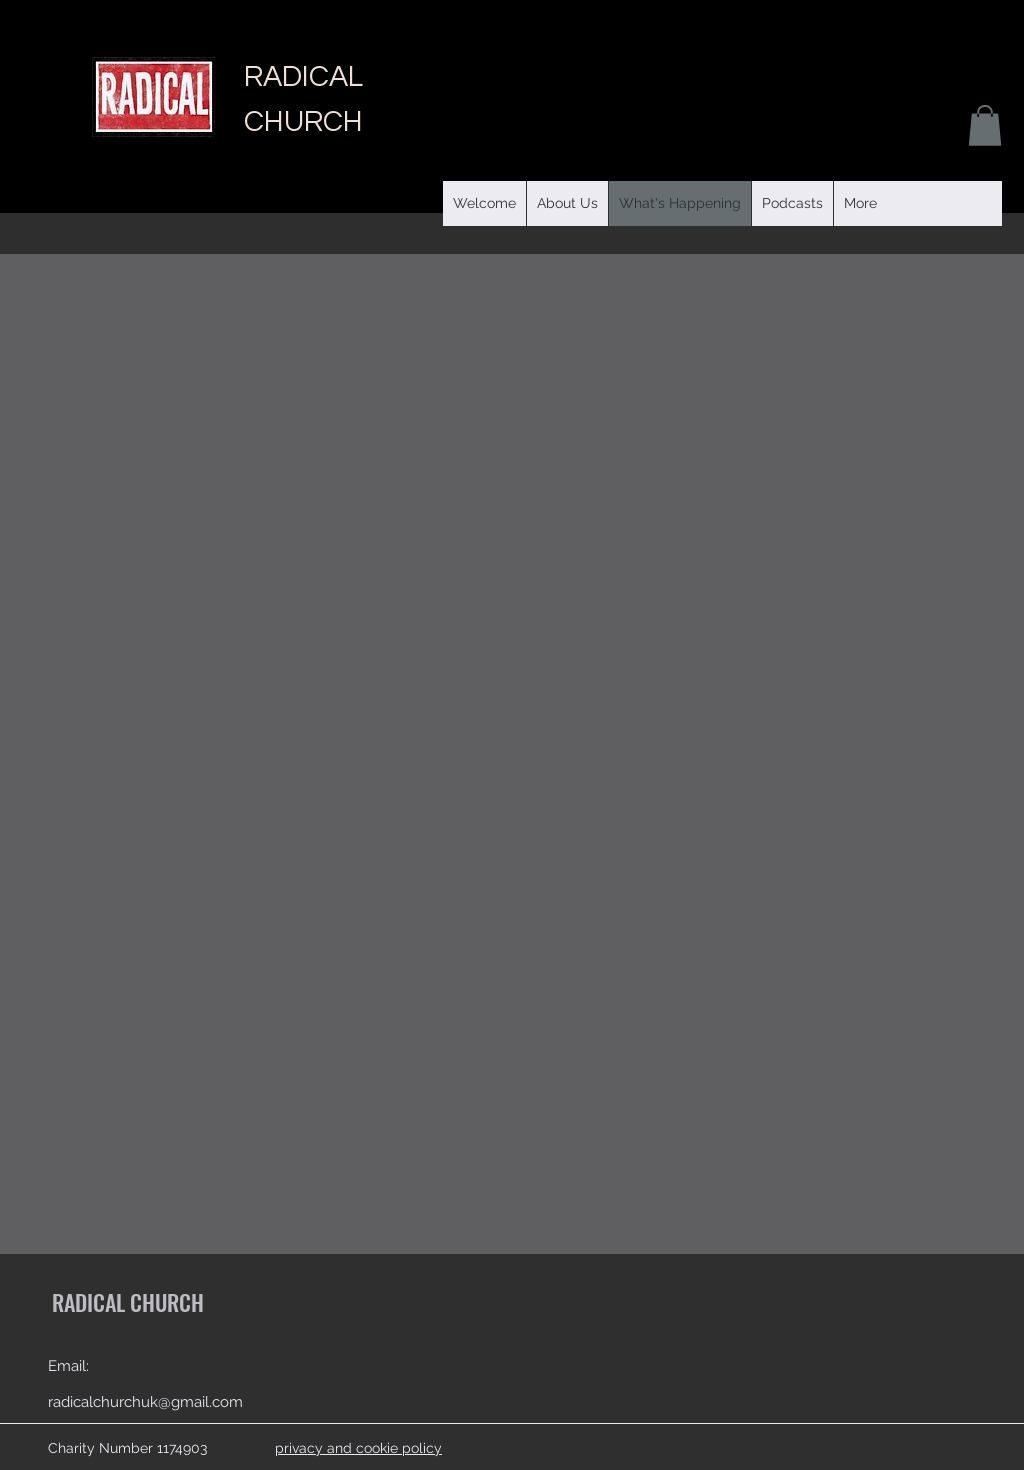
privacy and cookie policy (358, 1448)
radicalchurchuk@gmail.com (145, 1402)
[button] (792, 203)
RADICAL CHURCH (128, 1302)
